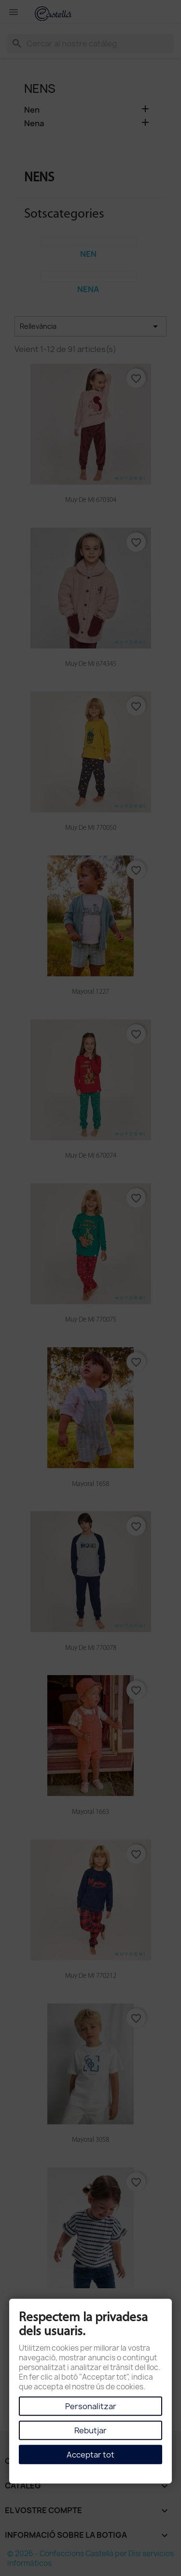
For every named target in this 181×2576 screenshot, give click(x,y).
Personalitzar (90, 2406)
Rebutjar (90, 2430)
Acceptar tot (90, 2454)
